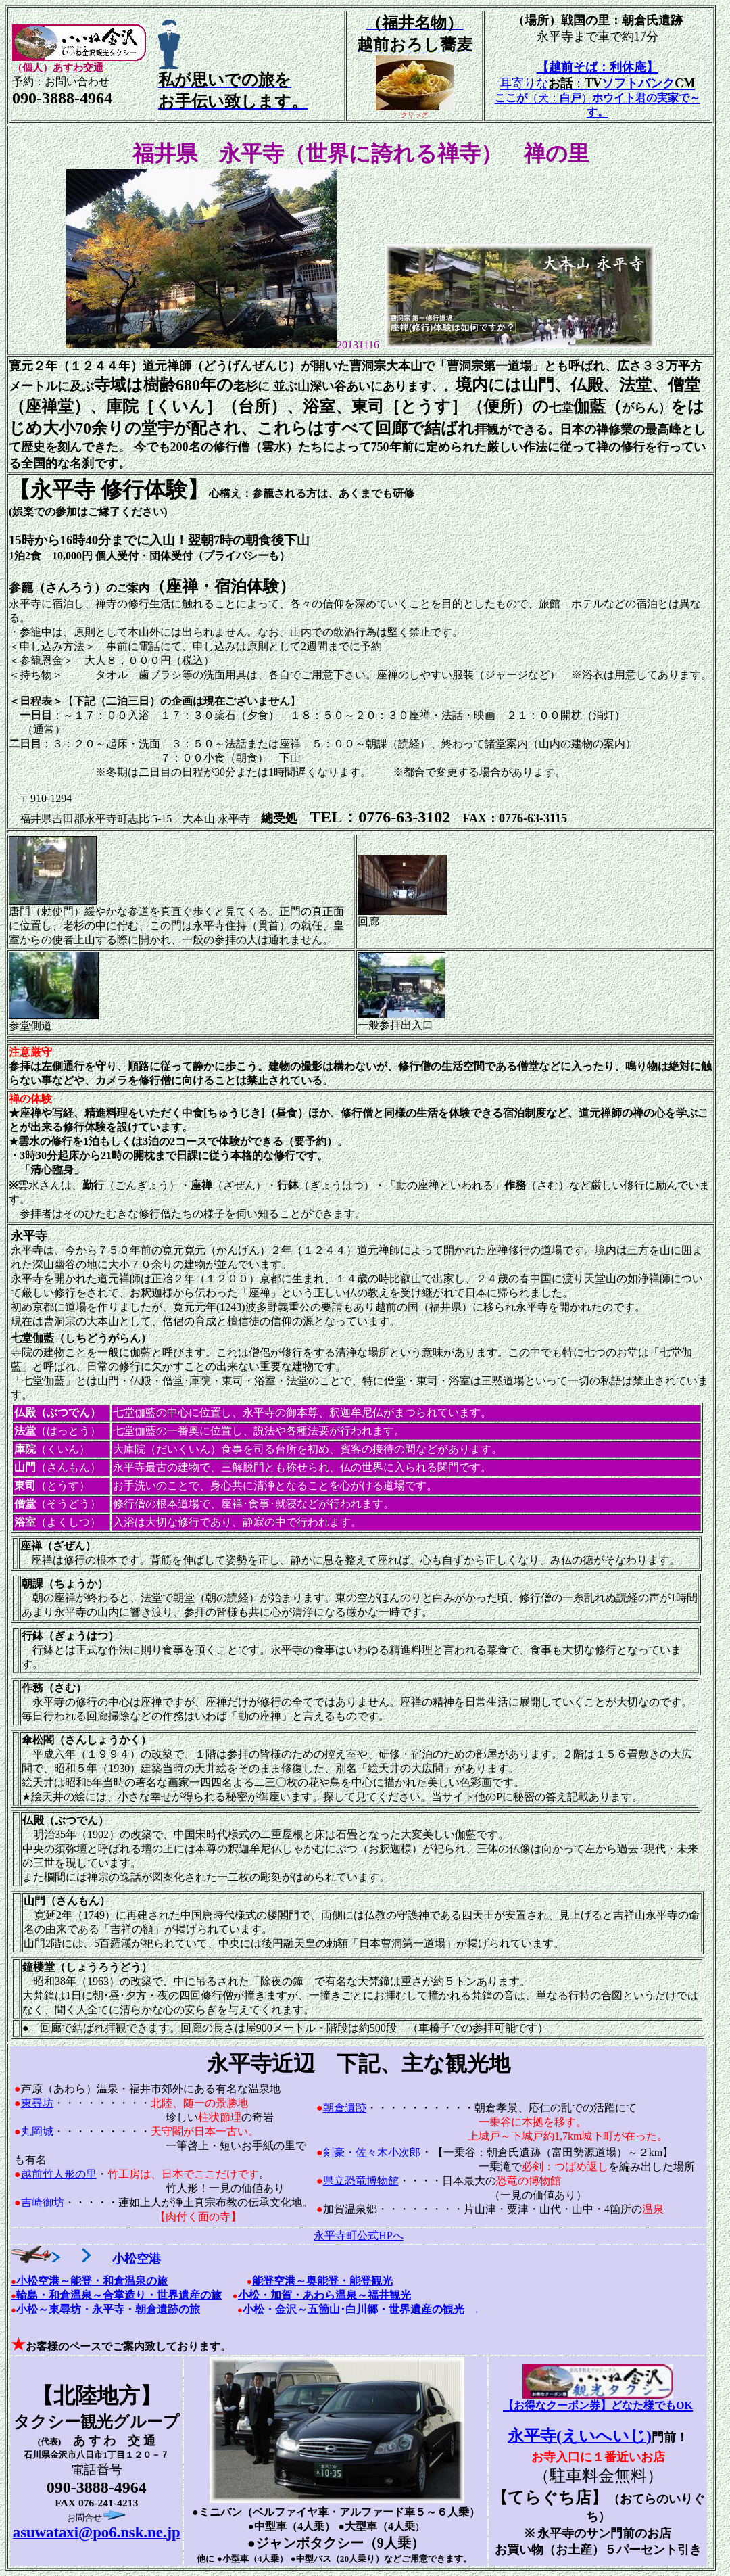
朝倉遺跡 (344, 2107)
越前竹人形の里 (59, 2174)
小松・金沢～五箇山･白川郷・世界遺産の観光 (353, 2309)
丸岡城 (37, 2131)
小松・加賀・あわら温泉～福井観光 (324, 2295)
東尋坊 (37, 2103)
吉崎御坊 (42, 2202)
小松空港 (106, 2259)
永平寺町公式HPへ (358, 2235)
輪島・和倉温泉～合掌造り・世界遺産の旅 (119, 2295)
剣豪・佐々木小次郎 (371, 2152)
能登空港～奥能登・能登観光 (322, 2281)
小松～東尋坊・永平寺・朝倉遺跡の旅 (105, 2309)
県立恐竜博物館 (361, 2180)
